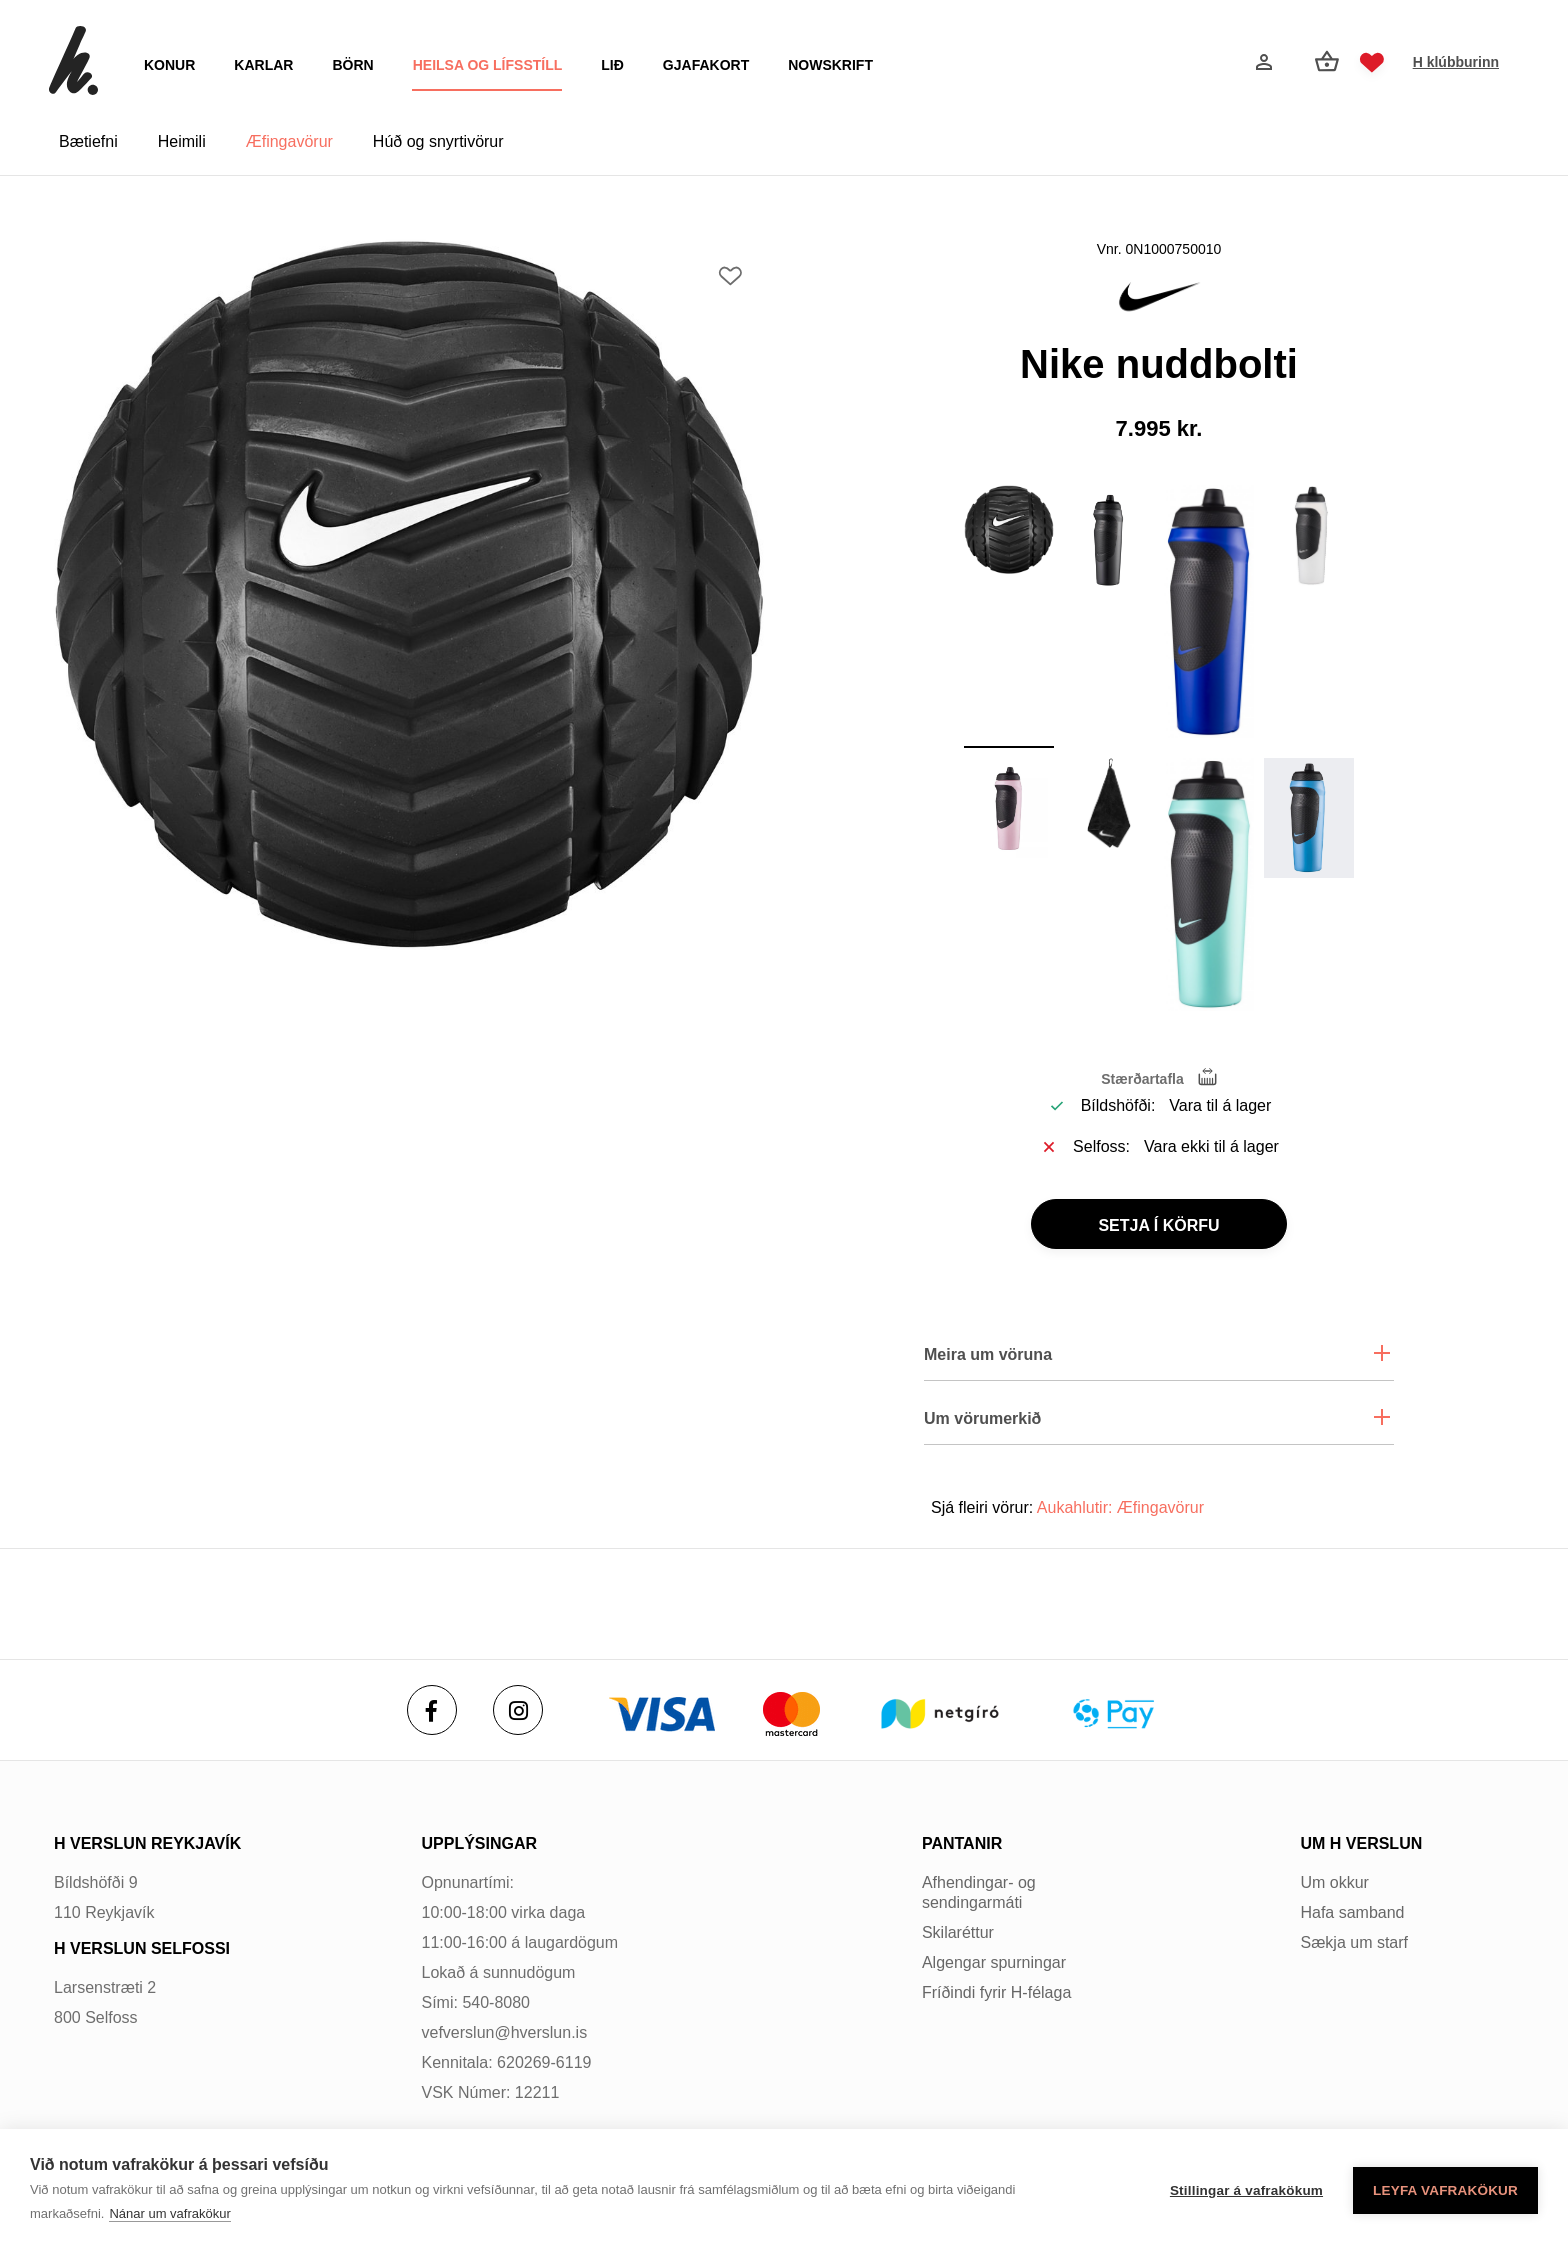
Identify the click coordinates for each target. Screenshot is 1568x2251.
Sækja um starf (1354, 1942)
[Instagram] (518, 1710)
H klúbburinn (1456, 62)
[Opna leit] (1214, 63)
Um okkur (1334, 1882)
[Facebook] (432, 1710)
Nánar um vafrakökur (169, 2213)
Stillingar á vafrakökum (1246, 2190)
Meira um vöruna (988, 1354)
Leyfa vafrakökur (1445, 2190)
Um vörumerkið (982, 1418)
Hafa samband (1352, 1912)
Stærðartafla (1142, 1079)
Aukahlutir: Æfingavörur (1120, 1507)
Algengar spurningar (994, 1962)
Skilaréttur (958, 1932)
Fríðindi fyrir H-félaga (996, 1992)
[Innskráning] (1262, 62)
